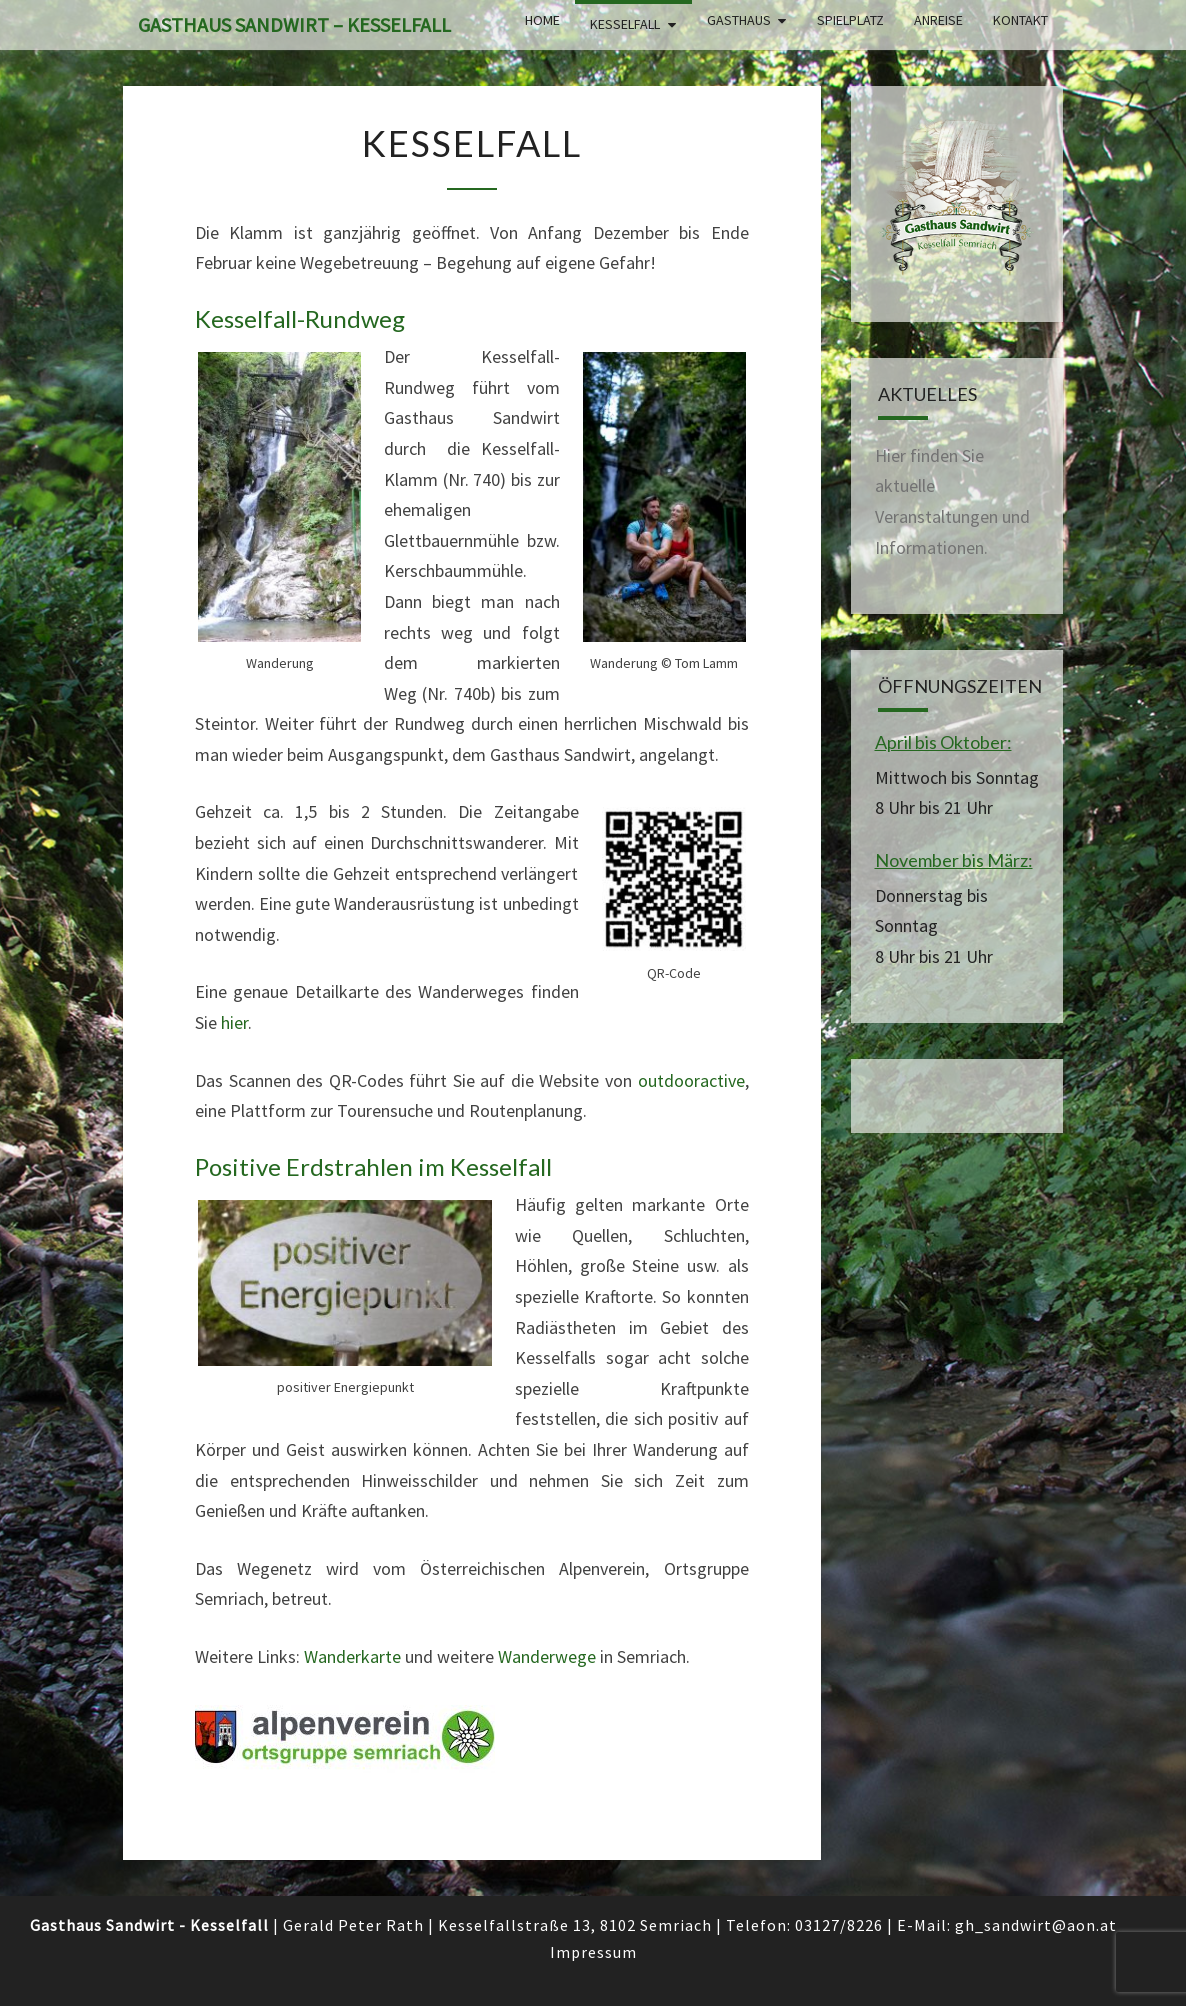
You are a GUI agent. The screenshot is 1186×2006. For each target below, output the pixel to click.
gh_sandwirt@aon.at (1036, 1925)
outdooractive (691, 1080)
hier (234, 1022)
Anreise (938, 20)
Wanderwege (547, 1656)
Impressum (593, 1952)
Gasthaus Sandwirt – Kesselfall (294, 24)
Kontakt (1020, 20)
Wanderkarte (352, 1656)
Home (542, 20)
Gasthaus (739, 20)
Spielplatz (850, 20)
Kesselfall (625, 24)
